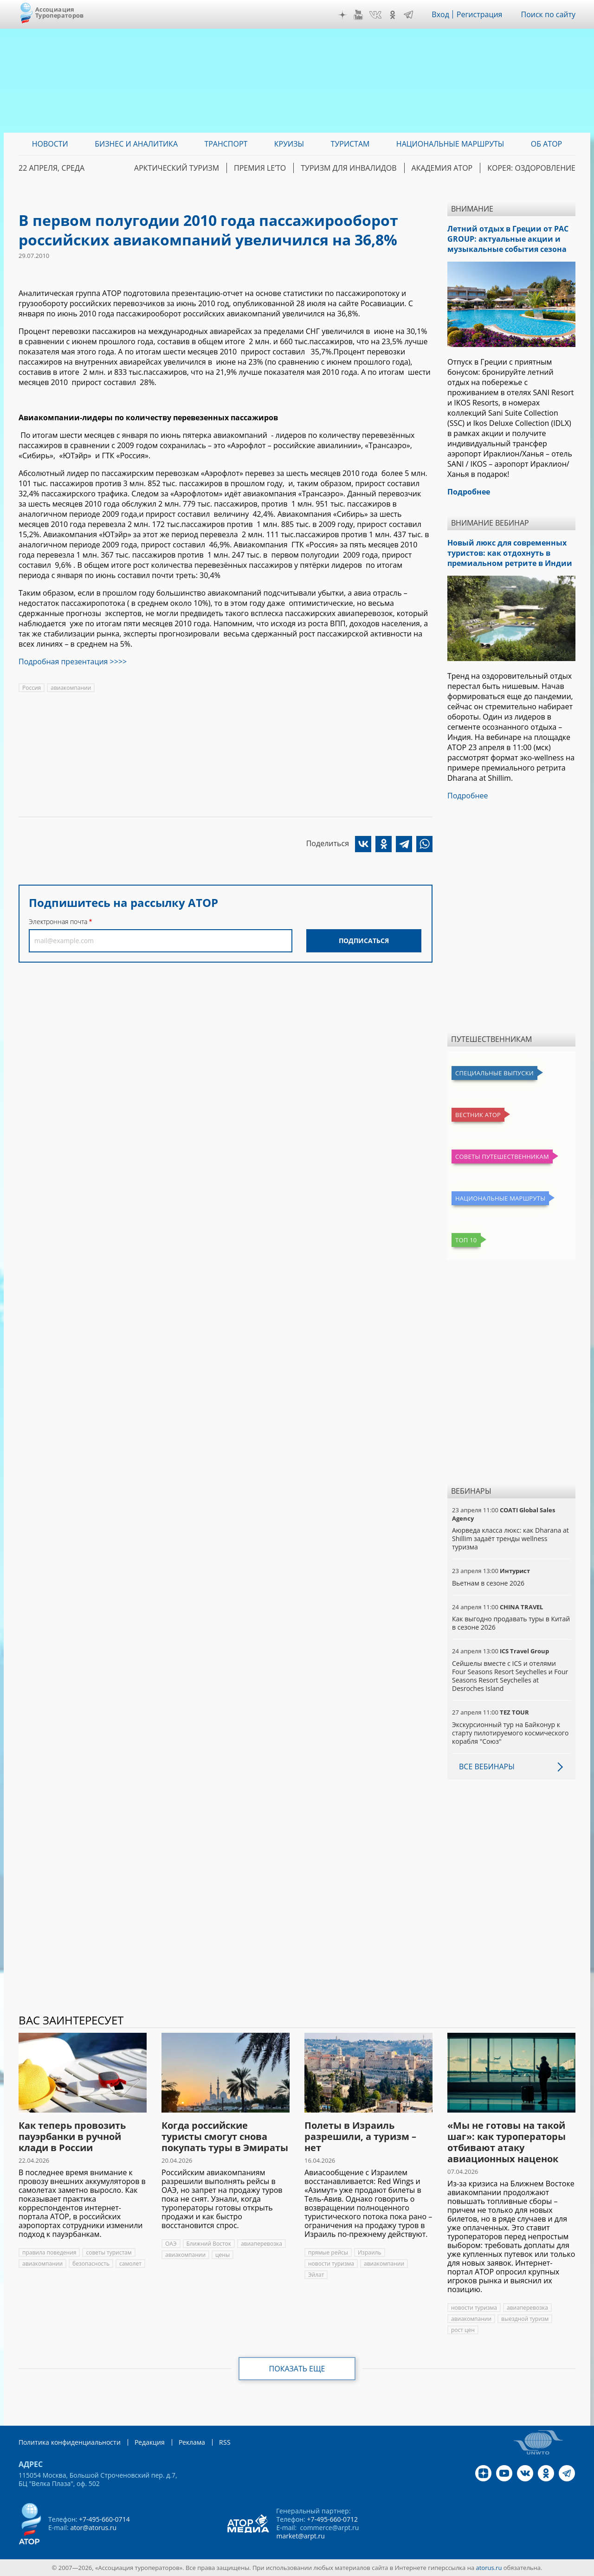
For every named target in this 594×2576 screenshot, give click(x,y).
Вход (440, 14)
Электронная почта (58, 921)
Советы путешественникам (502, 1156)
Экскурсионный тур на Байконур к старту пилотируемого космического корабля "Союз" (510, 1733)
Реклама (192, 2442)
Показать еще (297, 2369)
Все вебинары (487, 1766)
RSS (225, 2442)
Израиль (369, 2252)
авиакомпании (71, 688)
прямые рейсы (328, 2252)
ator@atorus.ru (93, 2527)
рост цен (463, 2330)
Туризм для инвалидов (348, 168)
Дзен (342, 14)
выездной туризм (525, 2319)
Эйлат (316, 2275)
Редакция (150, 2442)
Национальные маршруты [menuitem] (450, 144)
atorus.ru (489, 2567)
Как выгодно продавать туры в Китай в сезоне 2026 (511, 1623)
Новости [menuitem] (50, 144)
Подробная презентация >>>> (73, 661)
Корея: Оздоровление (531, 168)
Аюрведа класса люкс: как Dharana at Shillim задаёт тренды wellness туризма (510, 1538)
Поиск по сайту (548, 14)
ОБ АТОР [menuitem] (546, 144)
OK (392, 15)
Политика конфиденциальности (70, 2442)
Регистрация (480, 14)
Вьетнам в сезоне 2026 (488, 1583)
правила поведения (49, 2252)
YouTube (358, 15)
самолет (130, 2264)
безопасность (91, 2264)
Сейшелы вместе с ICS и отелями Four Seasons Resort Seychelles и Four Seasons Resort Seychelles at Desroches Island (510, 1676)
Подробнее (467, 795)
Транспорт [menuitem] (225, 144)
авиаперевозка (261, 2244)
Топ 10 (466, 1240)
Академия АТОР (442, 168)
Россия (31, 688)
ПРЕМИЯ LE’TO (260, 168)
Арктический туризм (176, 168)
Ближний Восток (209, 2244)
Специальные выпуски (494, 1073)
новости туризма (331, 2264)
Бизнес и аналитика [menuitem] (136, 144)
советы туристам (108, 2252)
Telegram (408, 14)
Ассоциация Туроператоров (59, 12)
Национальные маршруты (500, 1198)
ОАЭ (171, 2244)
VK (375, 14)
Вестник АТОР (478, 1115)
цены (222, 2255)
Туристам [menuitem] (350, 144)
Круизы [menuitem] (289, 144)
